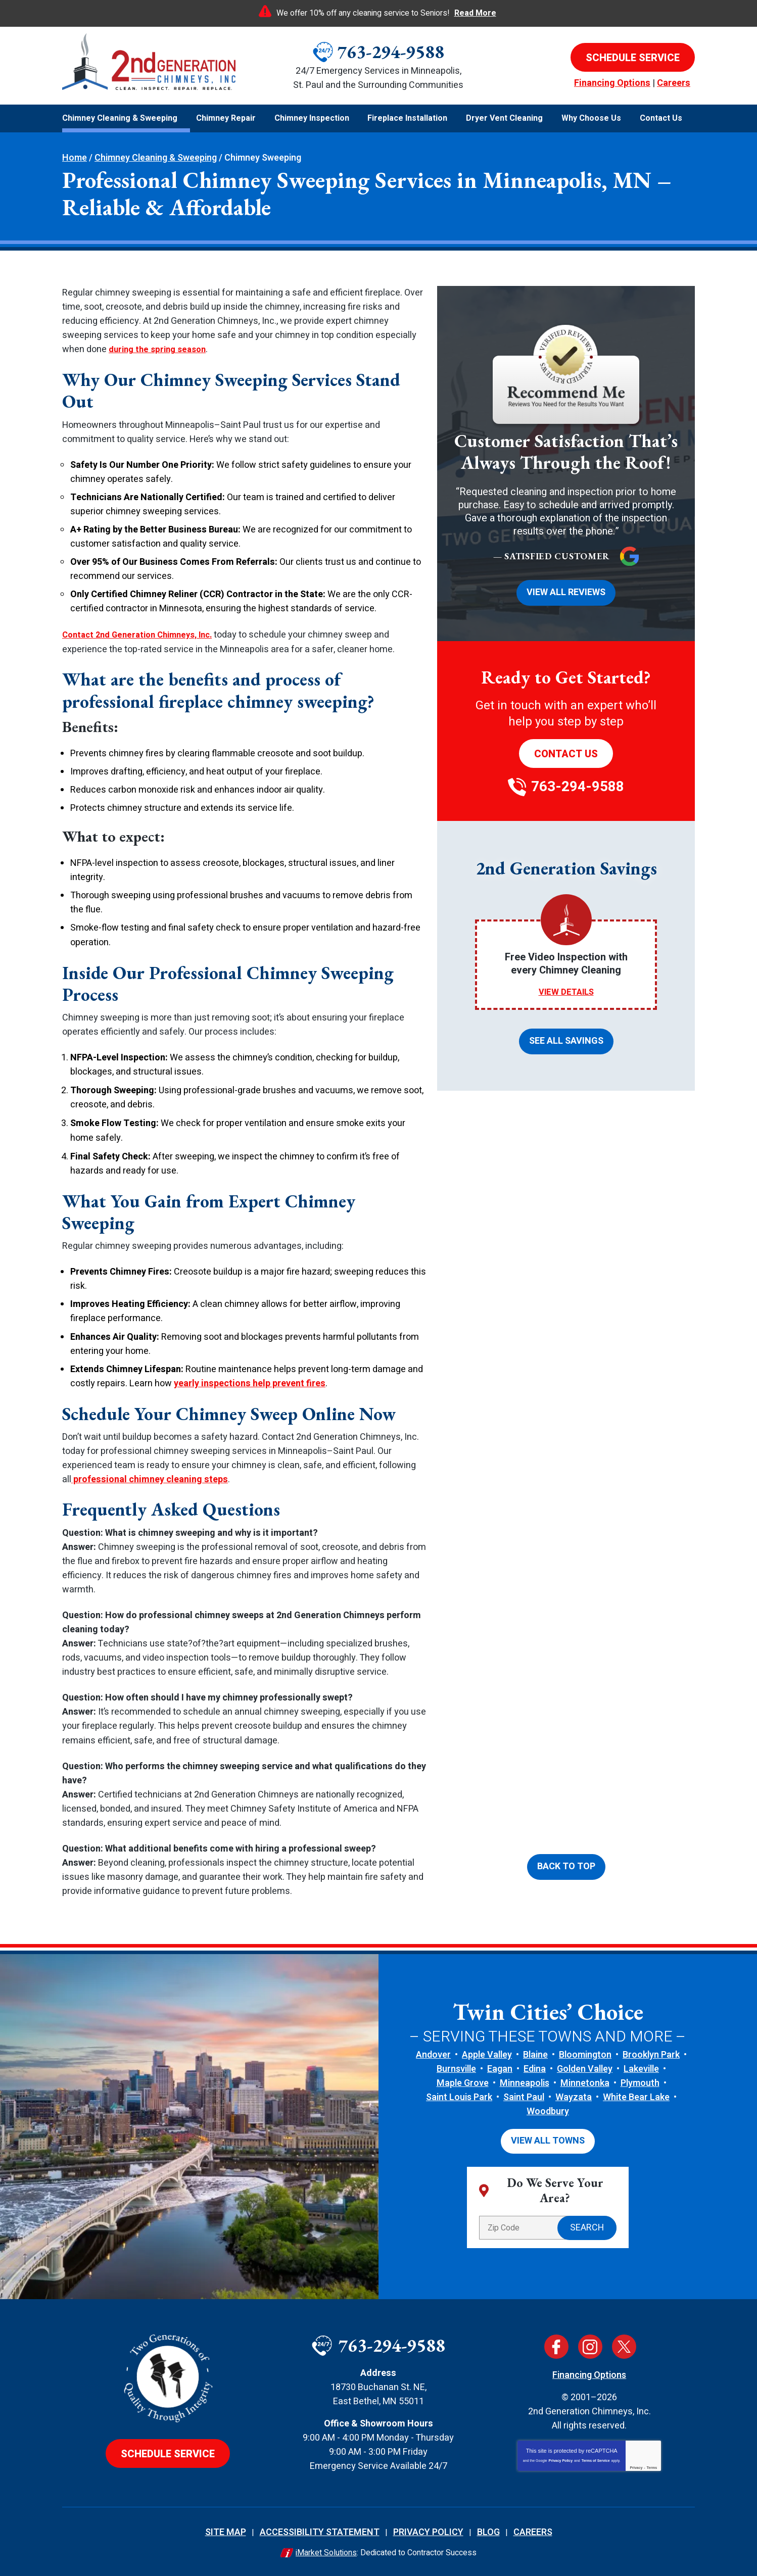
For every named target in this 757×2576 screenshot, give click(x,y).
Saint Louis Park (459, 2097)
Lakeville (641, 2068)
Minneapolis (524, 2082)
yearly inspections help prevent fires (249, 1382)
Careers (673, 83)
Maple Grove (463, 2082)
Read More (475, 13)
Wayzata (573, 2097)
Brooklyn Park (651, 2054)
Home (74, 158)
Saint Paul (523, 2097)
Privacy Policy (561, 2458)
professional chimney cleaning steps (149, 1479)
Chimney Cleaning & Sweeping (155, 158)
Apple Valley (487, 2054)
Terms (652, 2465)
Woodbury (548, 2111)
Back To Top (566, 1867)
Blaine (535, 2054)
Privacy (636, 2465)
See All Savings (566, 1039)
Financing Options (612, 83)
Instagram (590, 2344)
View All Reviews (566, 592)
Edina (535, 2068)
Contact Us (566, 752)
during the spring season (161, 349)
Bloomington (585, 2054)
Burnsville (456, 2068)
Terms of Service (596, 2458)
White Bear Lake (636, 2097)
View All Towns (548, 2140)
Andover (433, 2054)
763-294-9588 (390, 52)
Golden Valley (584, 2068)
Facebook (556, 2344)
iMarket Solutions (326, 2551)
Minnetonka (584, 2082)
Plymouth (640, 2082)
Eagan (499, 2068)
